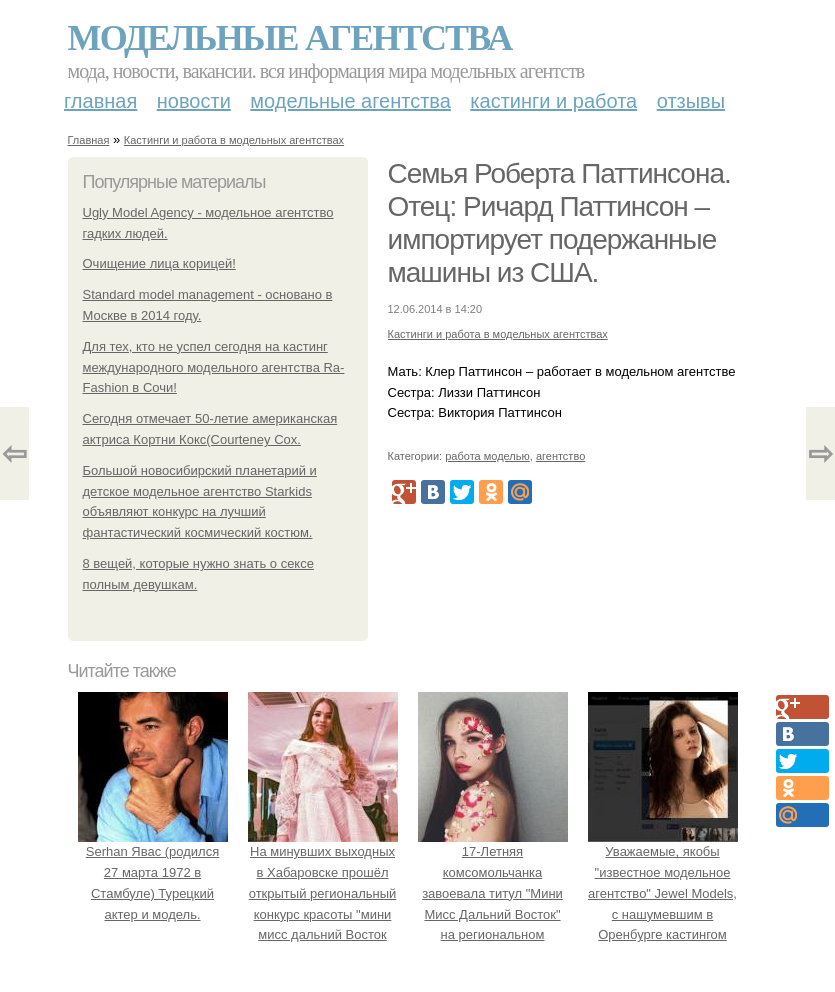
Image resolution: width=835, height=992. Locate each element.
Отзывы (691, 101)
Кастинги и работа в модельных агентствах (234, 140)
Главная (100, 101)
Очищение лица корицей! (159, 263)
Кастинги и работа (553, 101)
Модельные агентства (290, 38)
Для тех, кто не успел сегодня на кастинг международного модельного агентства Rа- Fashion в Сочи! (214, 367)
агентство (560, 456)
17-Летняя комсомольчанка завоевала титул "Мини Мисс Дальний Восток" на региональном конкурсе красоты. (493, 893)
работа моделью (487, 456)
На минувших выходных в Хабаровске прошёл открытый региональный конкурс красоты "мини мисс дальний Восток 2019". (323, 893)
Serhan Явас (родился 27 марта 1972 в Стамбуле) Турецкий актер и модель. (153, 872)
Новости (194, 101)
